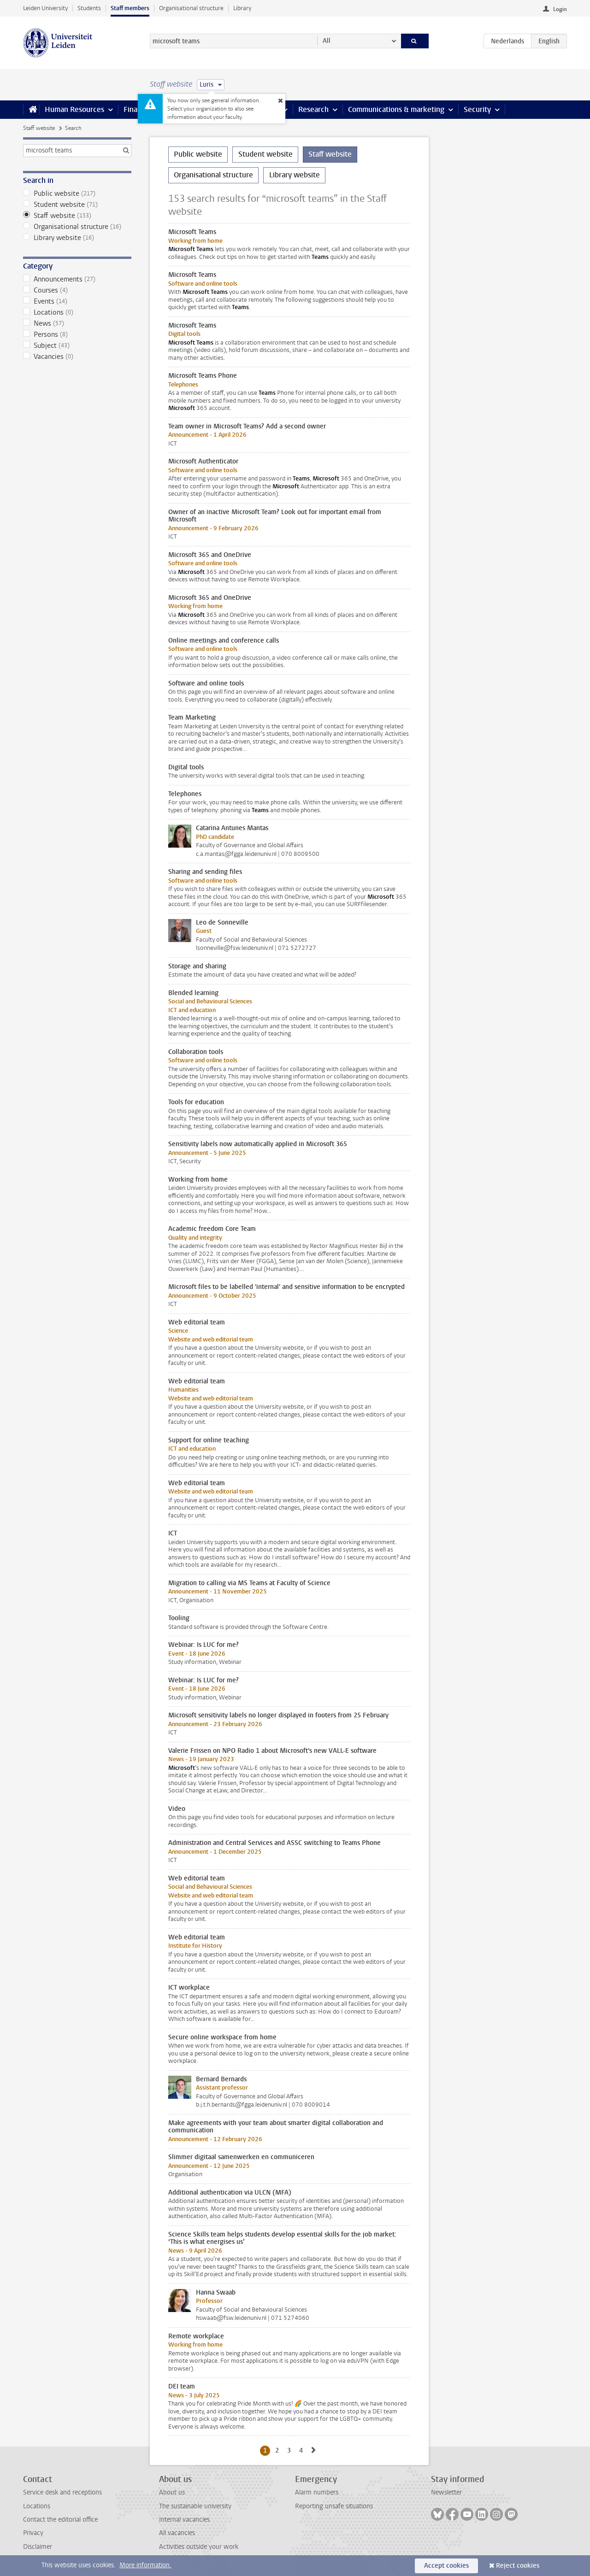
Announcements (77, 279)
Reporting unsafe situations (334, 2506)
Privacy (33, 2533)
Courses (77, 290)
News (77, 323)
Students (89, 8)
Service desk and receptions (62, 2492)
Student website (77, 204)
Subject (77, 345)
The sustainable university (195, 2506)
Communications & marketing (396, 109)
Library (242, 8)
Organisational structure (191, 8)
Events (77, 301)
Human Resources (74, 109)
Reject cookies (517, 2565)
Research (313, 109)
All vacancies (177, 2533)
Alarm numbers (316, 2492)
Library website (77, 238)
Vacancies (77, 356)
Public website (77, 193)
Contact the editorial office (60, 2519)
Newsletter (446, 2492)
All (326, 40)
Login (560, 9)
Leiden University (45, 8)
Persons (77, 334)
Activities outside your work (198, 2546)
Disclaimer (37, 2546)
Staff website (39, 128)
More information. (145, 2565)
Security (477, 109)
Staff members (130, 8)
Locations (77, 312)
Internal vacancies (184, 2519)
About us (172, 2492)
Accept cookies (446, 2565)
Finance (136, 109)
